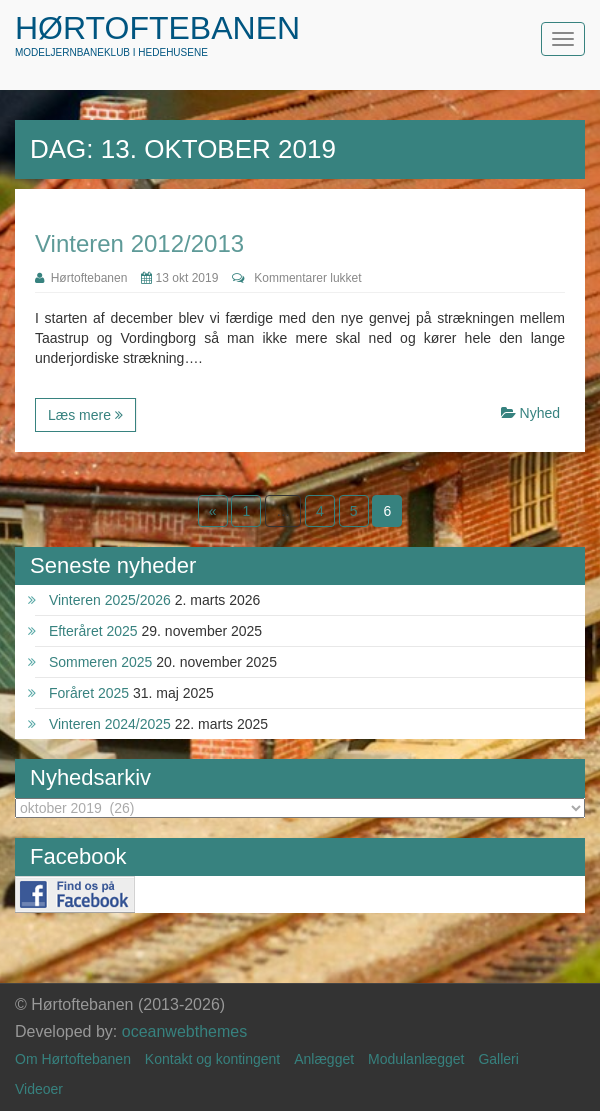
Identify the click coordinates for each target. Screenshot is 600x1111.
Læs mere (85, 415)
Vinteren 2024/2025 (110, 724)
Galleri (498, 1059)
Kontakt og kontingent (212, 1059)
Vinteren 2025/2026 (110, 600)
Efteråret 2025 (93, 631)
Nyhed (540, 413)
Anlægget (324, 1059)
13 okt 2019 (179, 278)
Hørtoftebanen (157, 28)
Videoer (39, 1089)
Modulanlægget (416, 1059)
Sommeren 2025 (101, 662)
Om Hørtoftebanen (73, 1059)
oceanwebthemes (184, 1031)
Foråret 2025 (89, 693)
